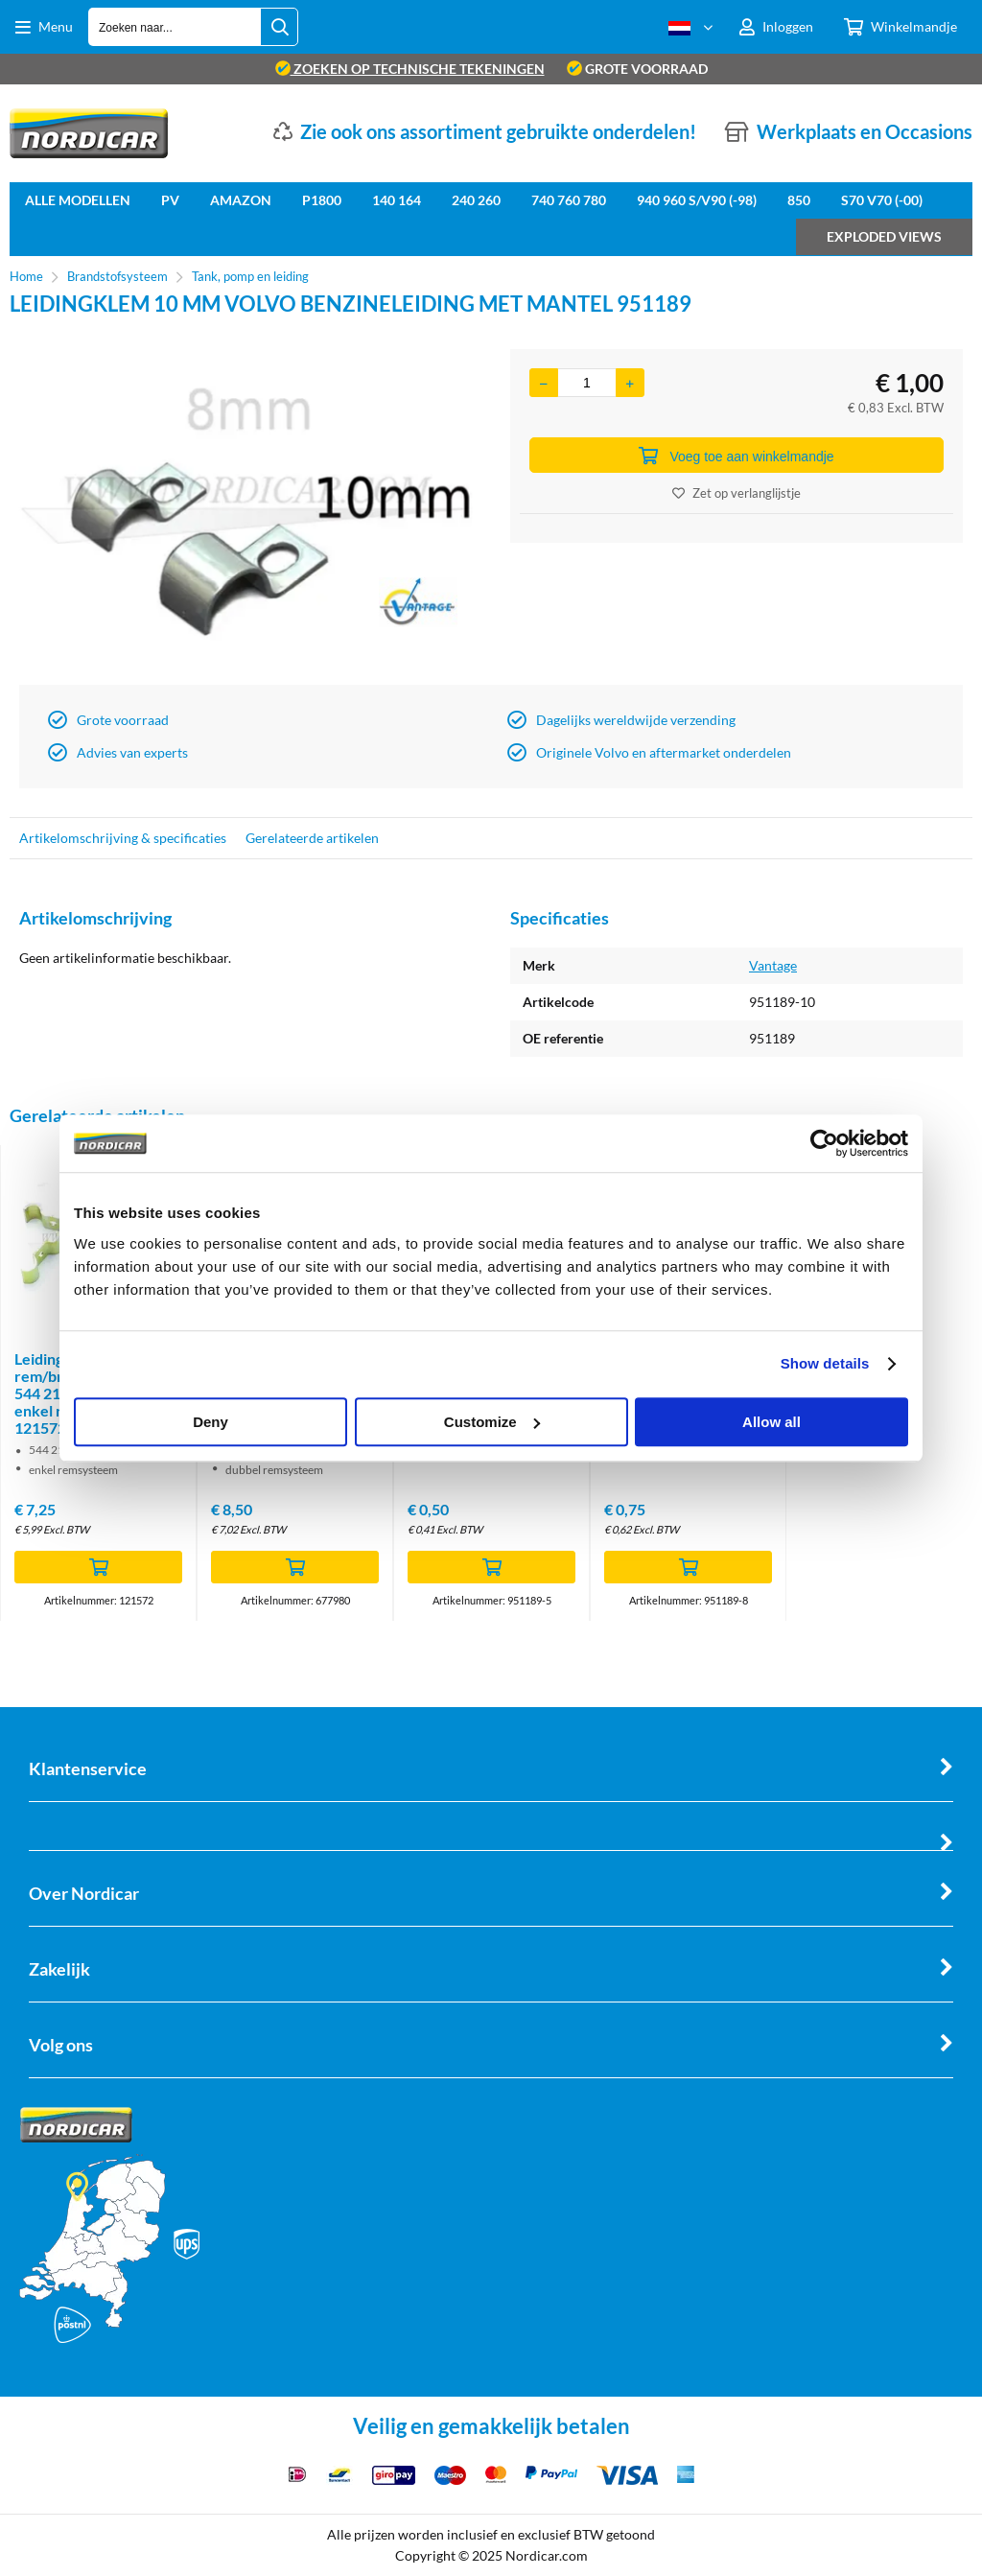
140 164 (396, 200)
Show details (825, 1363)
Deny (210, 1422)
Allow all (771, 1422)
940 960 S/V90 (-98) (697, 200)
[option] (245, 512)
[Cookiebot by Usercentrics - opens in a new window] (824, 1143)
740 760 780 (568, 200)
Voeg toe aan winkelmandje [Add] (736, 455)
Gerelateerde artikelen (312, 838)
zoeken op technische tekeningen (410, 68)
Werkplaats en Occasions (864, 131)
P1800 (321, 200)
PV (170, 200)
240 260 (476, 200)
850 (798, 200)
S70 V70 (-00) (882, 200)
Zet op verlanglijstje (736, 493)
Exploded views (884, 236)
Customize (492, 1422)
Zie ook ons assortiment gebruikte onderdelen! (498, 131)
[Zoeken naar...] (279, 27)
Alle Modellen (77, 200)
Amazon (240, 200)
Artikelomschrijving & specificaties (122, 838)
